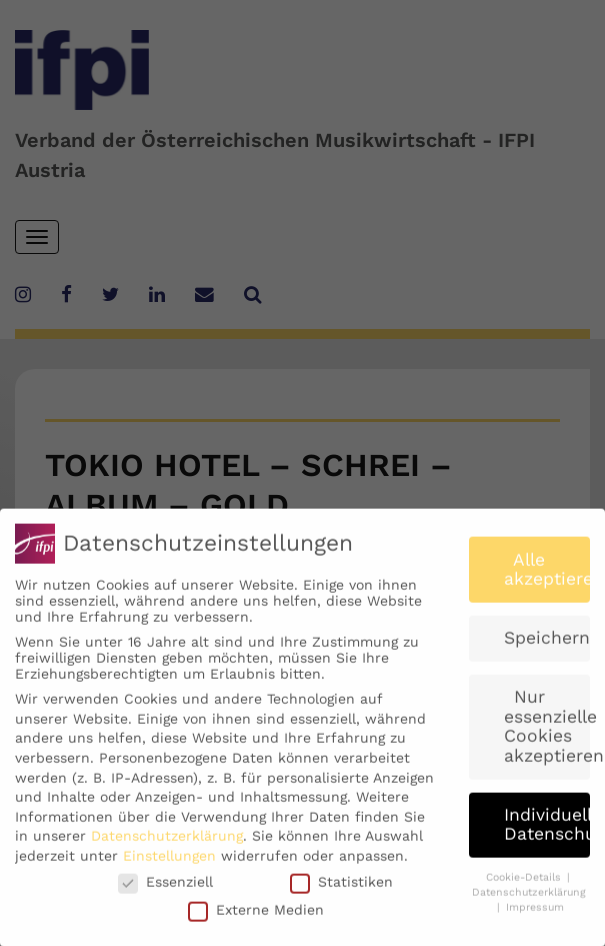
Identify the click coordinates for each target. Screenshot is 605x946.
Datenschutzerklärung (167, 846)
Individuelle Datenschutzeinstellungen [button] (547, 834)
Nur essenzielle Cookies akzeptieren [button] (547, 736)
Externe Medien (256, 919)
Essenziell (165, 891)
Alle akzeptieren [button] (547, 579)
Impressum (535, 916)
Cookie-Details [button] (525, 887)
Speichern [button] (547, 648)
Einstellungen (169, 866)
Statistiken (341, 891)
